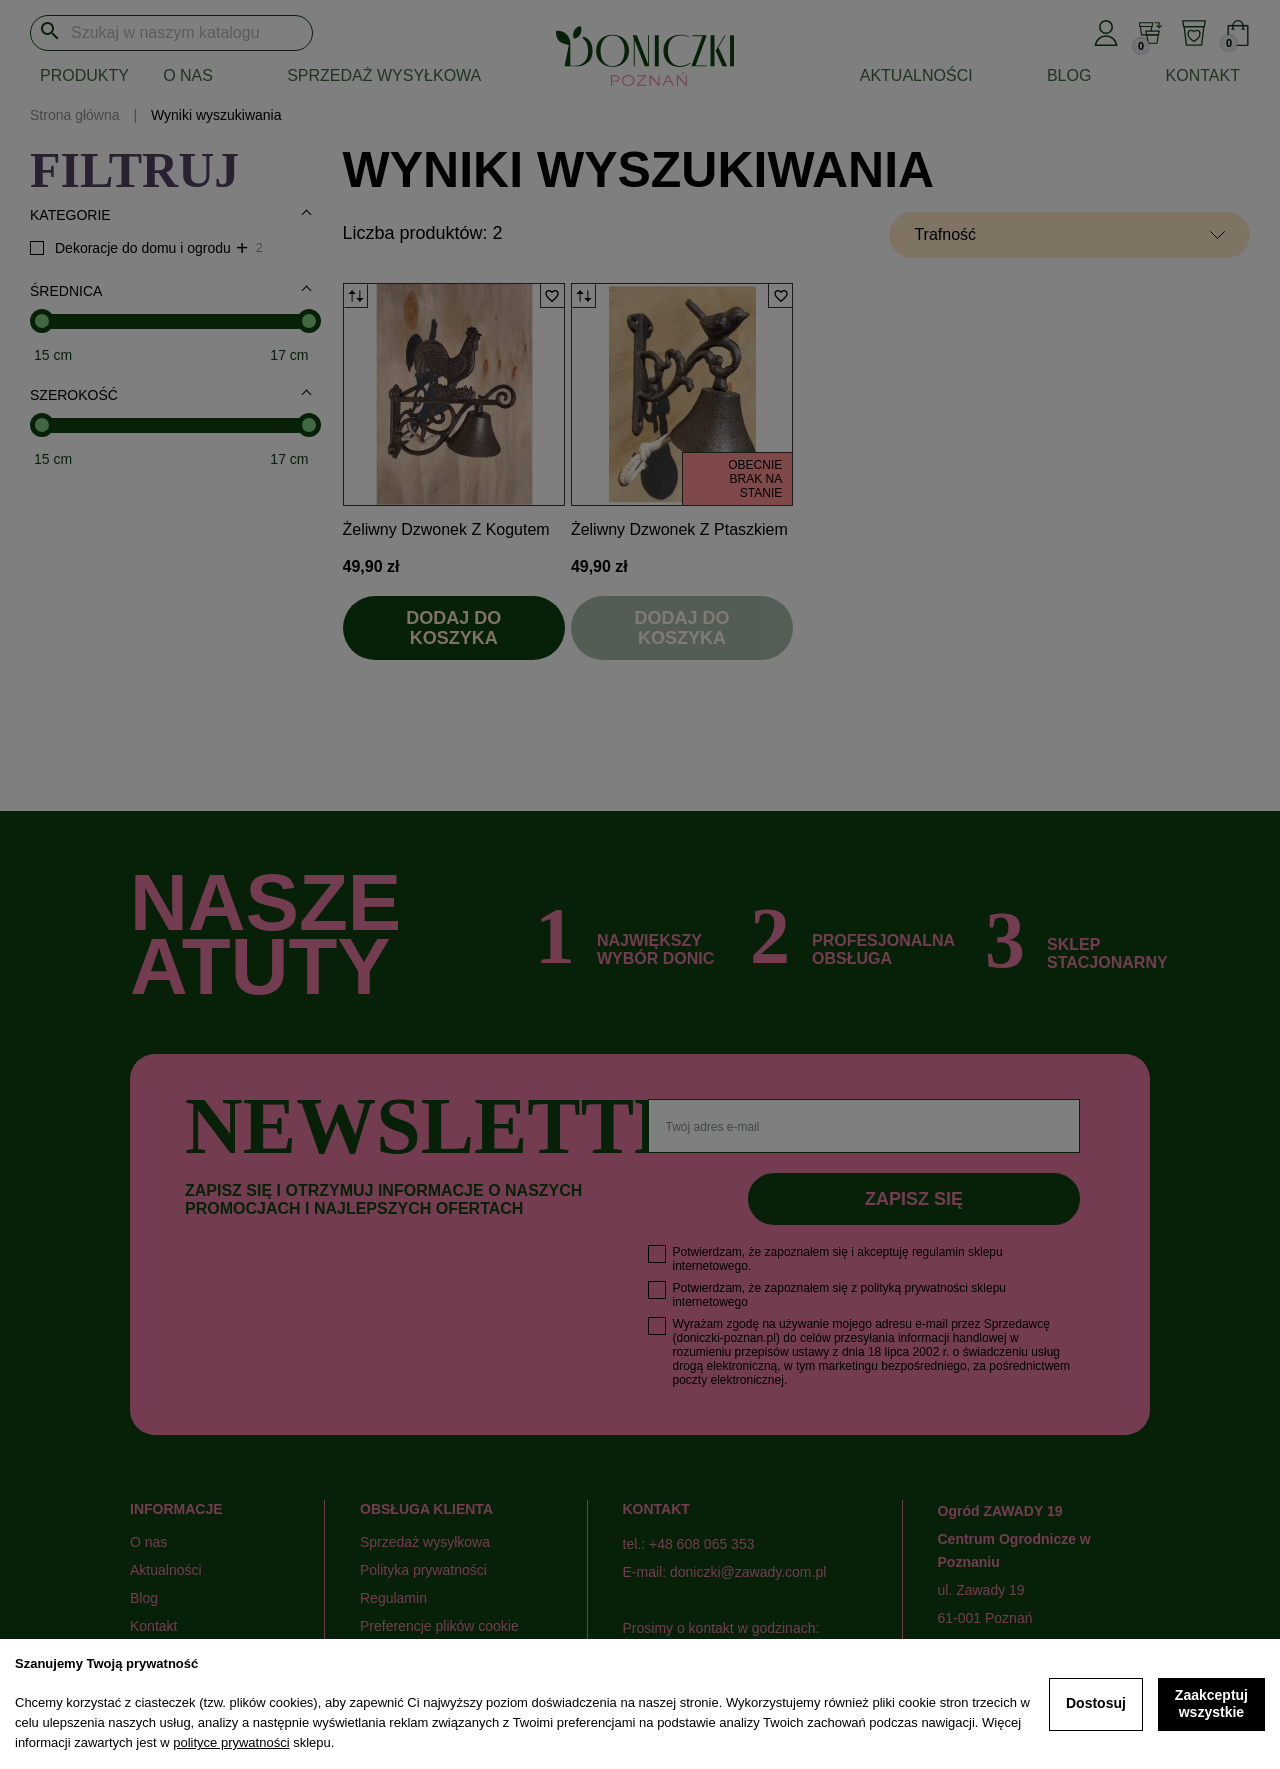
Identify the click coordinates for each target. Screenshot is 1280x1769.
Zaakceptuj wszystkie (1211, 1704)
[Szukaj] (171, 33)
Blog (1069, 75)
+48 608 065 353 (702, 1544)
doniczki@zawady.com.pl (748, 1572)
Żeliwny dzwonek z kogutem (446, 529)
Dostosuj (1096, 1703)
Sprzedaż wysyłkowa (384, 75)
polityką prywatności (914, 1288)
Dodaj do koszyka (453, 628)
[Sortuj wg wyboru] (1069, 235)
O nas (188, 75)
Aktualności (916, 75)
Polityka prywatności (423, 1570)
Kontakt (1203, 75)
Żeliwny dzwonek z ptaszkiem (679, 529)
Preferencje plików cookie (439, 1626)
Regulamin (393, 1598)
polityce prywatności (231, 1742)
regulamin (938, 1252)
